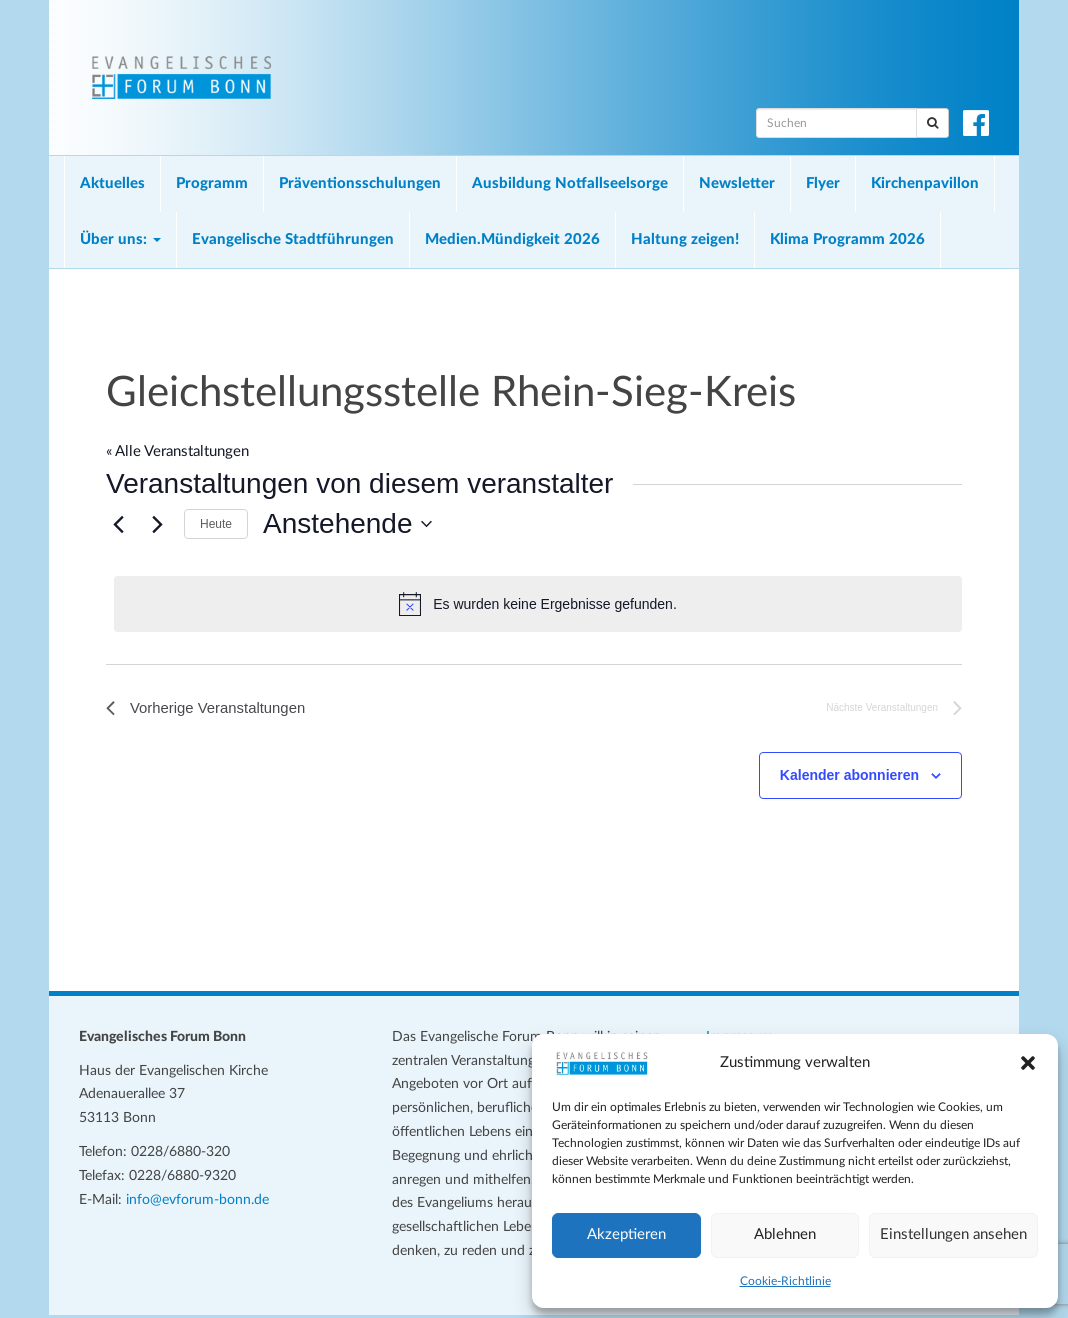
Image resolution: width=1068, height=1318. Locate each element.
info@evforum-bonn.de (197, 1202)
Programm (212, 183)
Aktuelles (112, 183)
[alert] (538, 604)
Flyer (823, 183)
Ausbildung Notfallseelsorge (570, 183)
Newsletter (737, 183)
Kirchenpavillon (925, 183)
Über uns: (120, 239)
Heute (216, 524)
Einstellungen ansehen (953, 1234)
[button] (1028, 1063)
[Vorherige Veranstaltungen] (118, 524)
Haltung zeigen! (685, 239)
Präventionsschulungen (360, 183)
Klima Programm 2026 (847, 239)
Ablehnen (785, 1234)
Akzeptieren (626, 1234)
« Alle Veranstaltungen (177, 451)
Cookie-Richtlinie (785, 1281)
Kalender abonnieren (849, 778)
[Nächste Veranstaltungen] (157, 524)
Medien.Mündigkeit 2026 (512, 239)
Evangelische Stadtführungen (293, 239)
